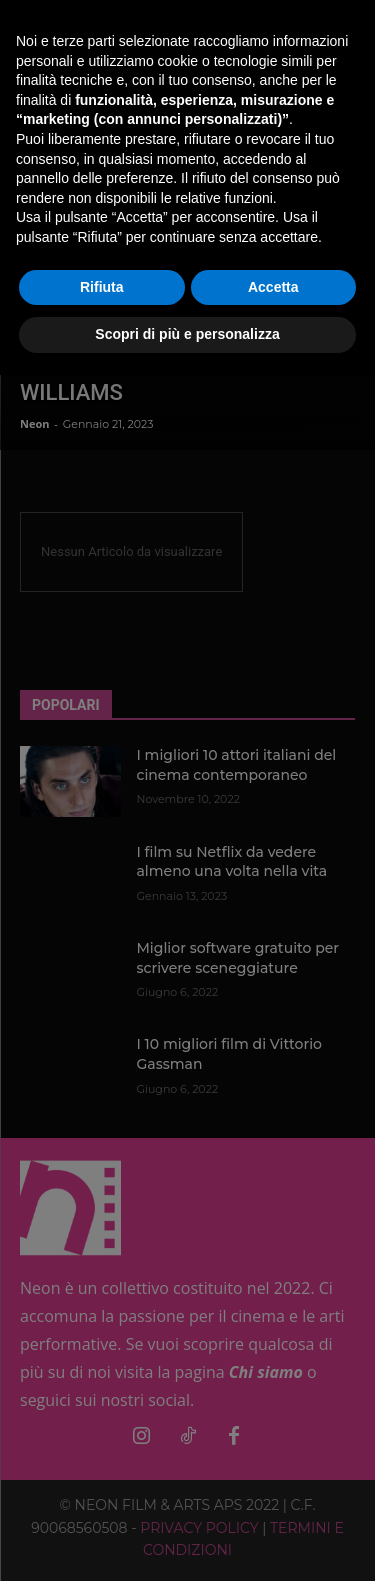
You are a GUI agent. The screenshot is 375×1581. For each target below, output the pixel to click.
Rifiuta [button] (102, 287)
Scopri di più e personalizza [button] (187, 334)
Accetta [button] (273, 287)
